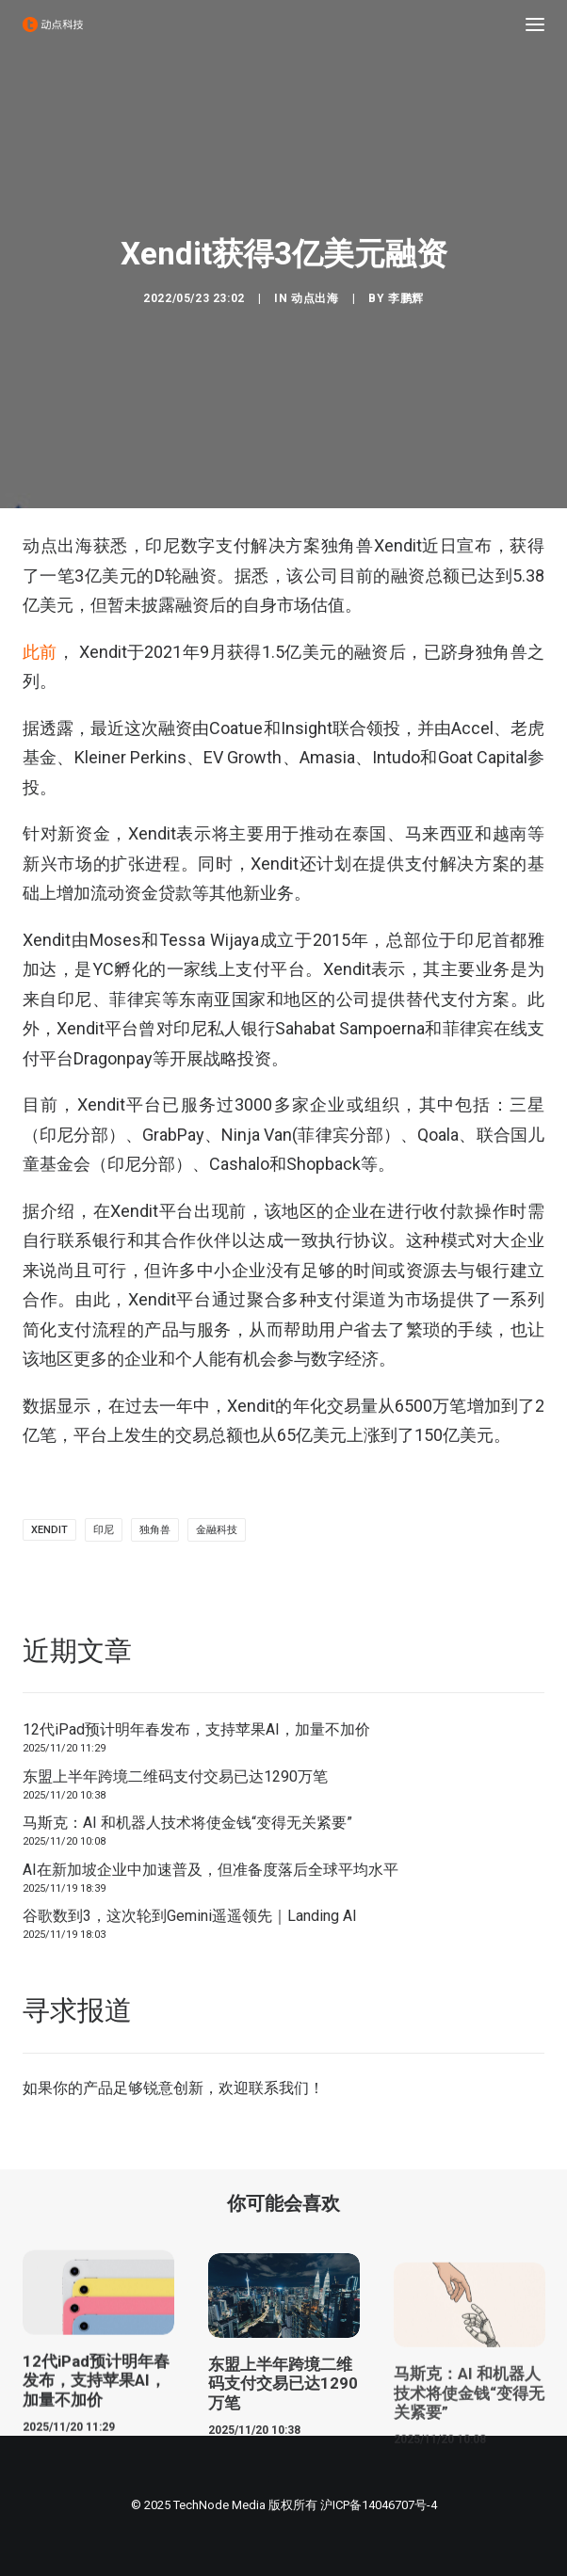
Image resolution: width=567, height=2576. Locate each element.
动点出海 (314, 298)
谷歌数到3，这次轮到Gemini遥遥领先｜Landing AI (190, 1916)
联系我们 (279, 2088)
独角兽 (154, 1530)
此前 (40, 652)
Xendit (49, 1530)
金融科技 (216, 1530)
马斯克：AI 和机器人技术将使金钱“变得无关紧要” (187, 1823)
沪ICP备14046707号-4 (378, 2505)
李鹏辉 (406, 298)
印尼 (103, 1530)
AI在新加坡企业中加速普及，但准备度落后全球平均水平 (210, 1870)
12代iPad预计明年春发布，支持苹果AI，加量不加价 (196, 1729)
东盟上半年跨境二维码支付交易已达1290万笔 (175, 1776)
